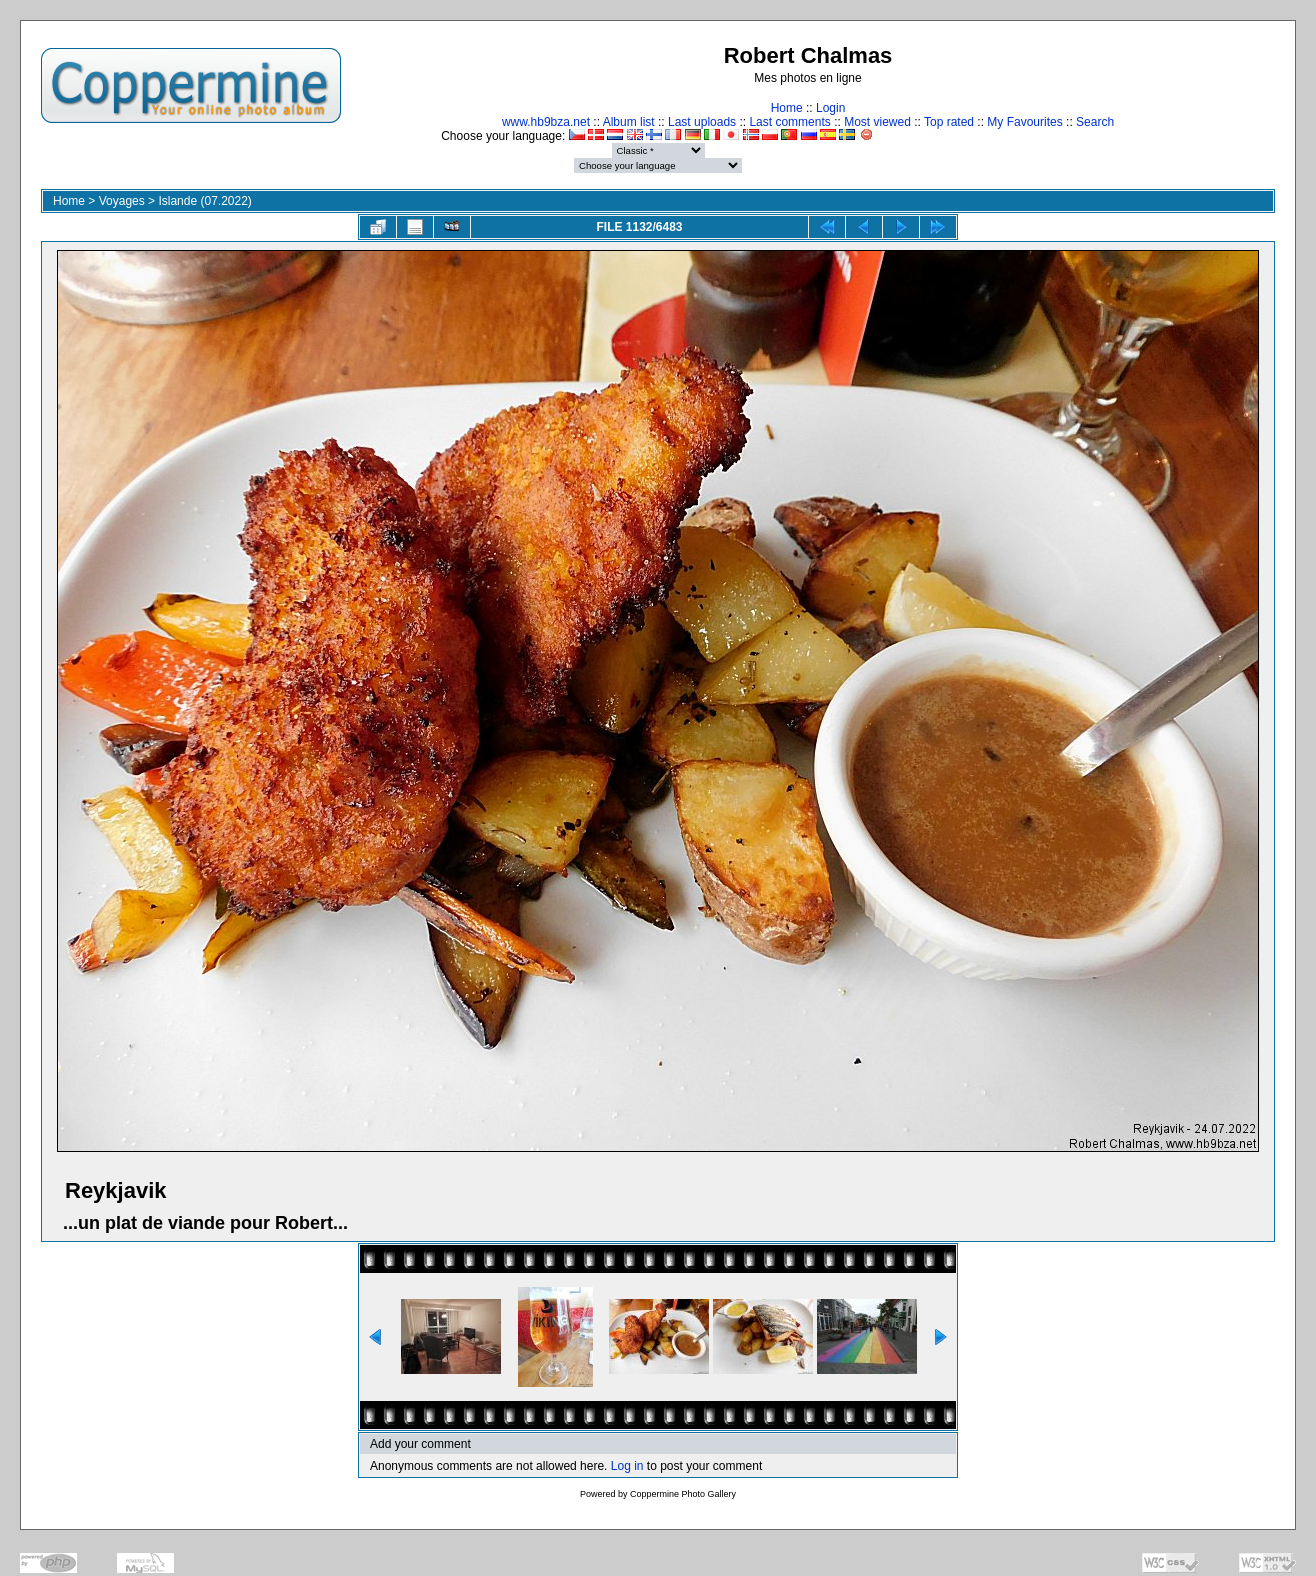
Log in (627, 1466)
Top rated (949, 122)
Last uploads (702, 122)
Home (787, 108)
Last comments (789, 122)
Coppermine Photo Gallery (683, 1494)
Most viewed (877, 122)
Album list (629, 122)
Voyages (122, 201)
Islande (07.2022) (204, 201)
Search (1095, 122)
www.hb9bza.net (546, 122)
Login (830, 108)
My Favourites (1024, 122)
